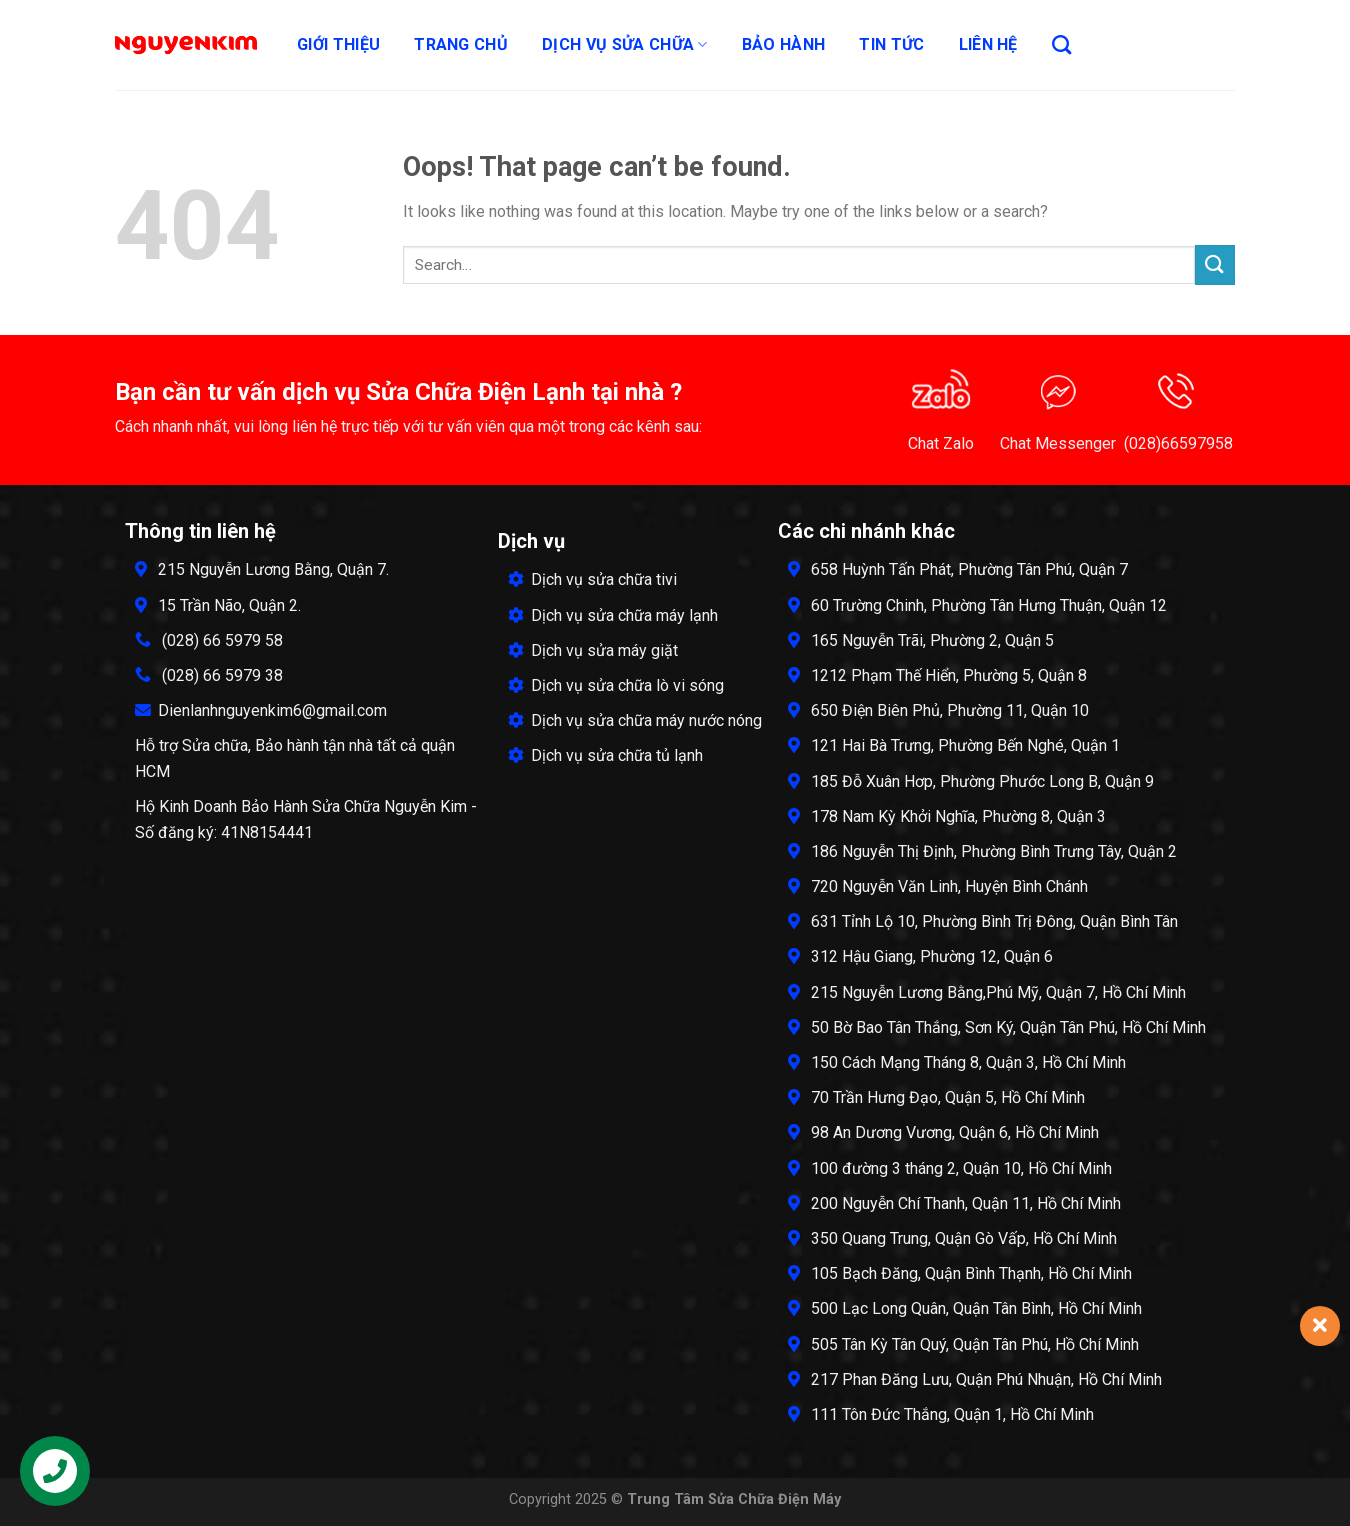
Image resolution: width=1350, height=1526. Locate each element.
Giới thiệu (338, 44)
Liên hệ (988, 44)
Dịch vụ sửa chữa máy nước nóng (635, 720)
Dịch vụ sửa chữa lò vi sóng (616, 685)
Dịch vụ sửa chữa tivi (592, 579)
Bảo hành (784, 44)
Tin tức (891, 44)
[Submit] (1215, 264)
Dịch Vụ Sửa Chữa (625, 45)
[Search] (1061, 44)
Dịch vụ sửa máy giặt (593, 650)
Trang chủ (461, 44)
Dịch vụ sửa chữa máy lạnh (613, 615)
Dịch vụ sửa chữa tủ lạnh (605, 755)
